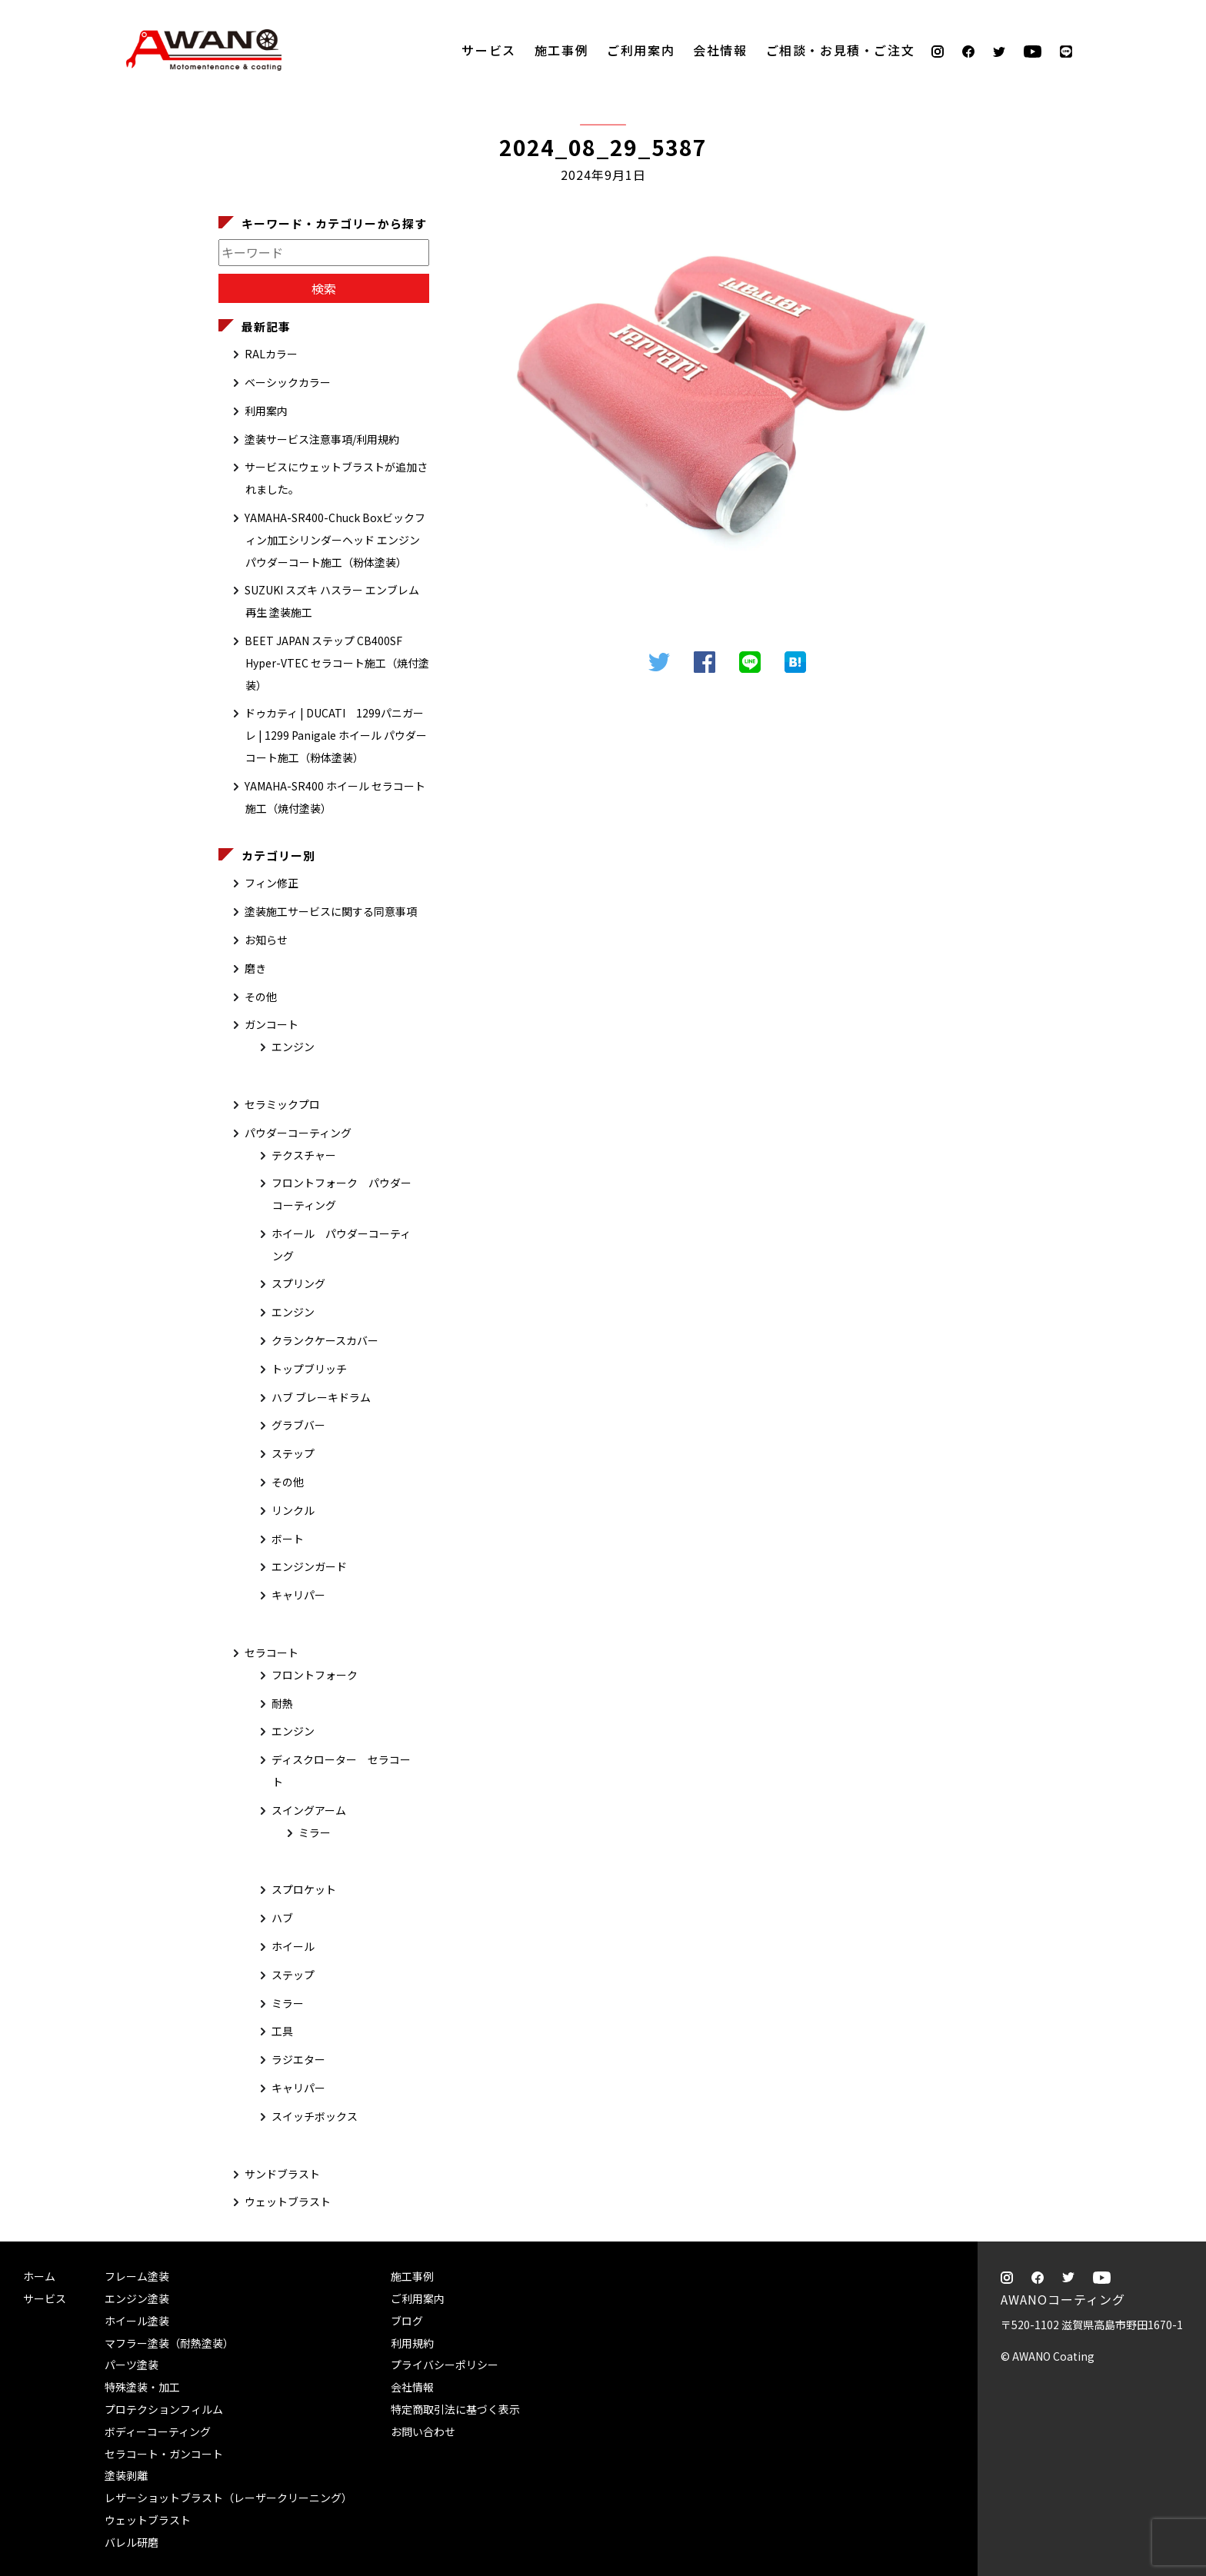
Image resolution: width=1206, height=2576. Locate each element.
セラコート (271, 1652)
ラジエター (298, 2059)
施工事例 (561, 50)
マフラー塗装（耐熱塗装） (169, 2343)
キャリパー (298, 1595)
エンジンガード (309, 1566)
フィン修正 (271, 882)
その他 (261, 996)
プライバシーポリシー (444, 2364)
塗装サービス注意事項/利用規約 (322, 439)
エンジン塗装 (137, 2298)
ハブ (282, 1917)
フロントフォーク (315, 1674)
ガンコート (271, 1024)
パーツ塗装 (131, 2364)
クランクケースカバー (325, 1340)
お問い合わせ (423, 2431)
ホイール (293, 1946)
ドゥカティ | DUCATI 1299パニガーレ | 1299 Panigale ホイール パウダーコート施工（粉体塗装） (336, 735)
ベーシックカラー (288, 382)
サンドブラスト (282, 2174)
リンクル (293, 1510)
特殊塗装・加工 (142, 2387)
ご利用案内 (641, 50)
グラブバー (298, 1425)
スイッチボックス (315, 2116)
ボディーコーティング (158, 2431)
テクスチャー (304, 1155)
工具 (282, 2031)
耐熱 (282, 1703)
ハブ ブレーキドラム (321, 1397)
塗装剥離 (126, 2475)
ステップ (293, 1453)
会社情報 (720, 50)
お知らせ (266, 939)
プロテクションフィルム (164, 2409)
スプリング (298, 1283)
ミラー (314, 1832)
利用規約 (412, 2343)
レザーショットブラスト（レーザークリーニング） (228, 2497)
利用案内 (266, 410)
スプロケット (304, 1889)
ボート (288, 1538)
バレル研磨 (131, 2542)
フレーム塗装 (137, 2276)
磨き (255, 968)
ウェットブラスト (288, 2201)
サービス (488, 50)
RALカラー (271, 353)
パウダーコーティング (298, 1132)
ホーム (39, 2276)
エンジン (293, 1046)
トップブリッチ (309, 1368)
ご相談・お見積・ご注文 (1179, 248)
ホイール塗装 (137, 2320)
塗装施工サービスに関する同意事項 (331, 911)
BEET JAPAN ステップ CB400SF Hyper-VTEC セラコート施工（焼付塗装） (337, 663)
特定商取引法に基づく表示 (455, 2409)
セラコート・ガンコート (164, 2453)
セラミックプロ (282, 1104)
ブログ (407, 2320)
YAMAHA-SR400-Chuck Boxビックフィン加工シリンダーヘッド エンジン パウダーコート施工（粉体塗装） (335, 540)
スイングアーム (309, 1810)
